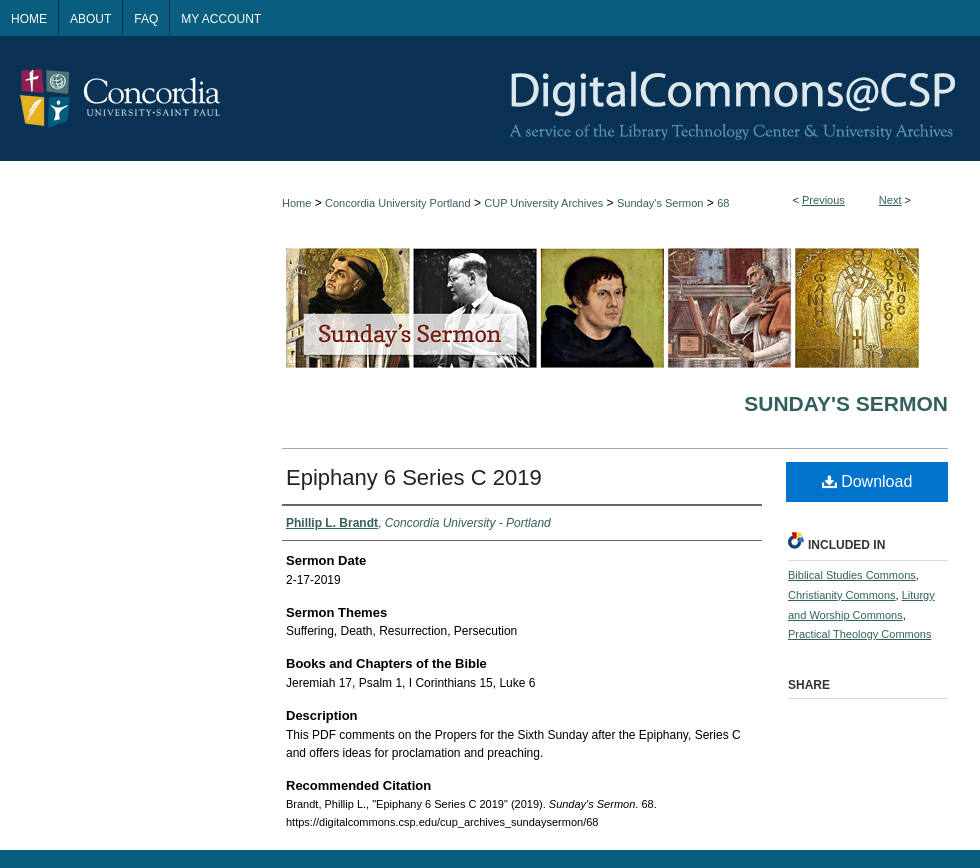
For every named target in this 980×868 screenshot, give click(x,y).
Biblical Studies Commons (852, 575)
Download (867, 481)
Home (296, 203)
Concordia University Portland (398, 203)
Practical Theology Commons (859, 634)
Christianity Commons (842, 595)
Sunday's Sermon (660, 203)
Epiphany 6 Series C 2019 (414, 477)
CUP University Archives (543, 203)
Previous (823, 200)
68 (723, 203)
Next (890, 200)
